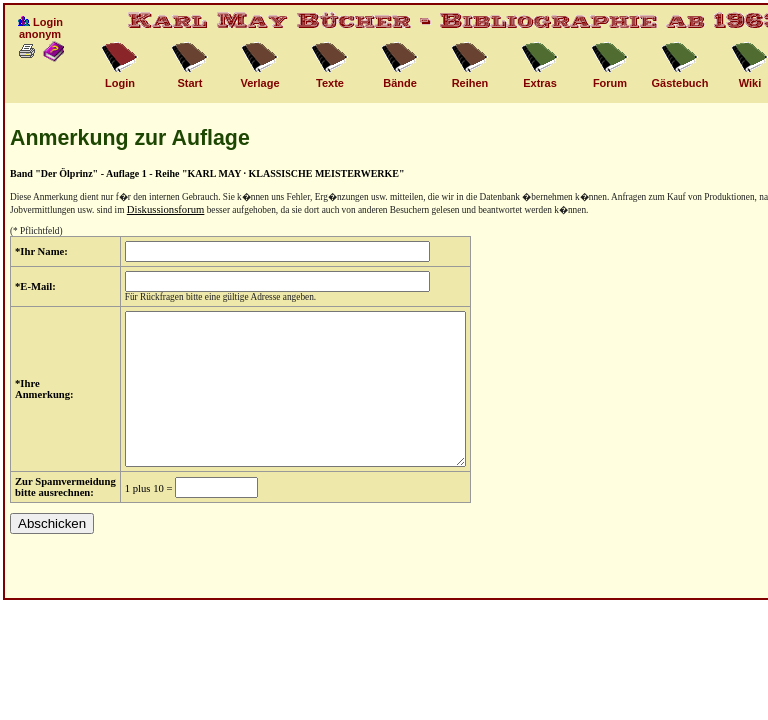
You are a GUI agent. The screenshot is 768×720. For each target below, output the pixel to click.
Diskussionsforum (166, 209)
